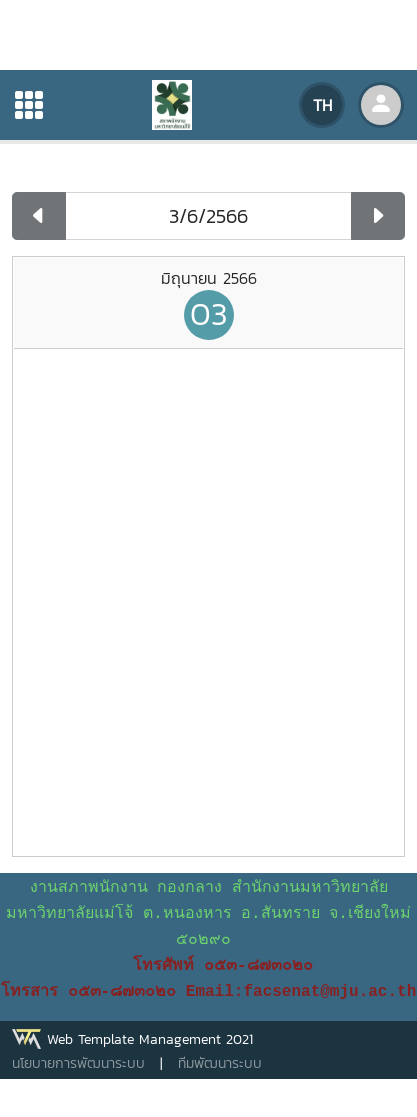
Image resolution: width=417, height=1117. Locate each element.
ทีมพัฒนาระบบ (220, 1063)
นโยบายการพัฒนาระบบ (78, 1063)
